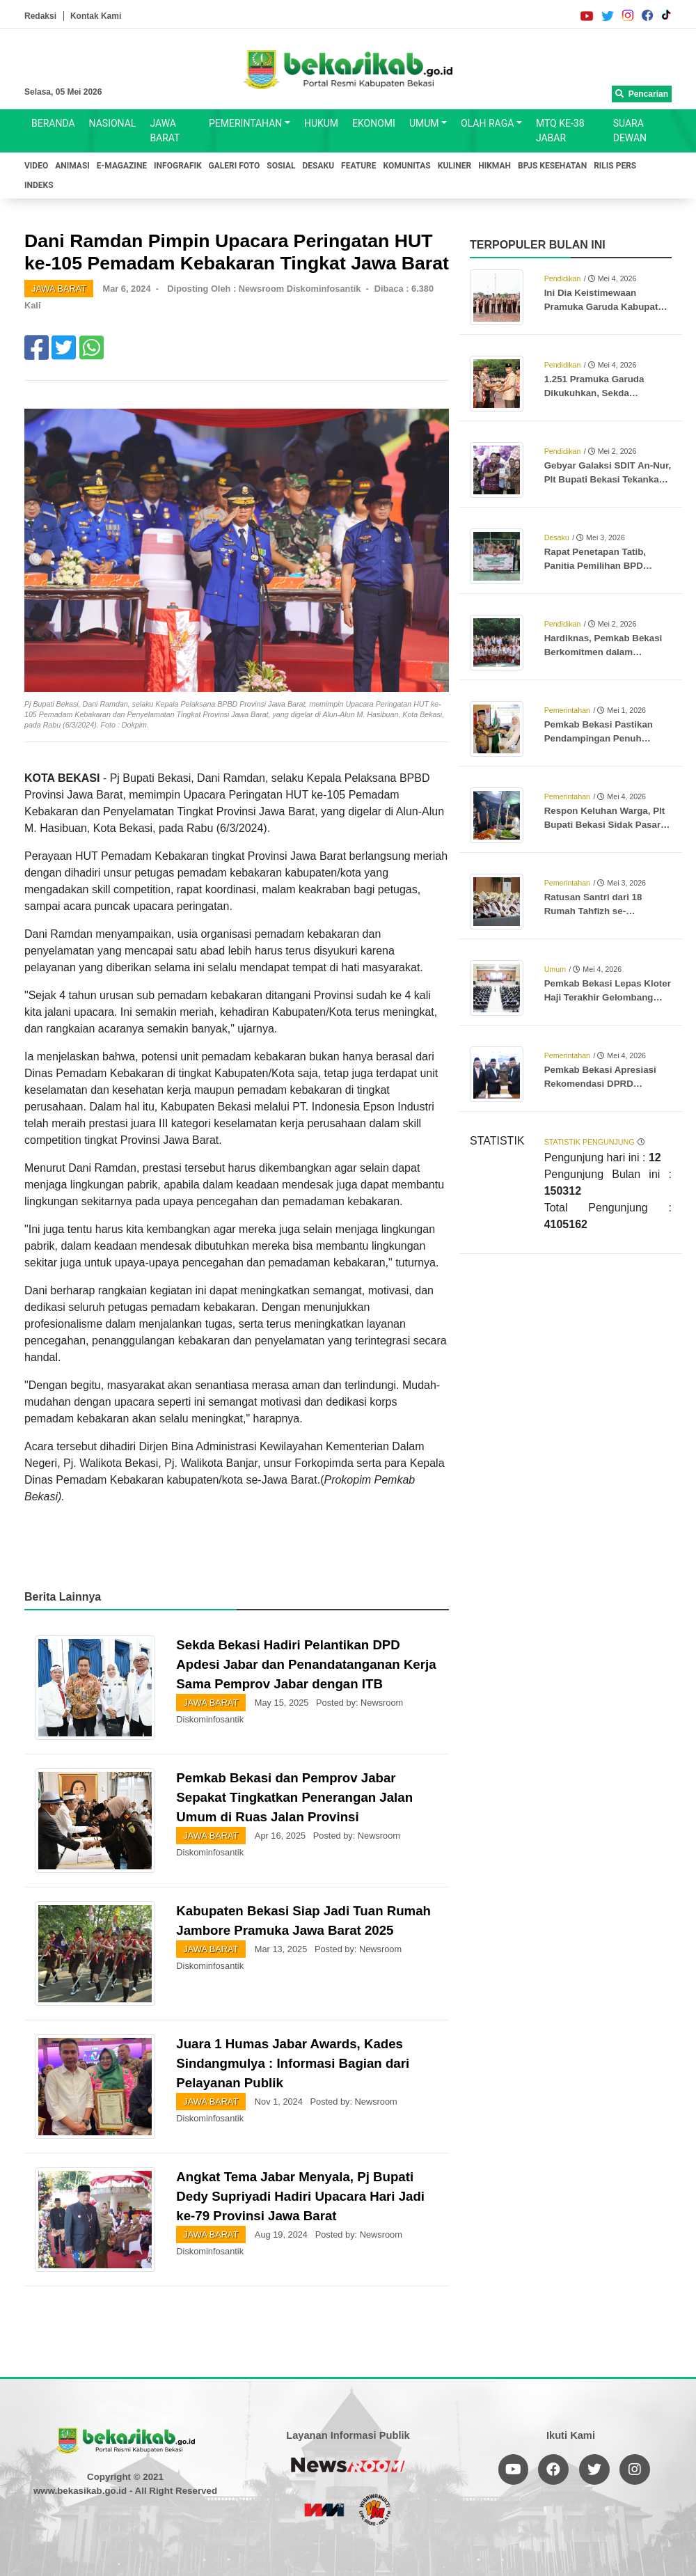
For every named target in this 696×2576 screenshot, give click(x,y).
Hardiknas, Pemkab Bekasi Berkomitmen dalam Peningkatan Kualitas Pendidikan (603, 646)
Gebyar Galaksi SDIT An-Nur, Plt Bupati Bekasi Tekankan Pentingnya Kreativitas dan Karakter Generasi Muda (607, 473)
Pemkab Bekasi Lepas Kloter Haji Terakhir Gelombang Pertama (607, 991)
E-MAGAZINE (122, 166)
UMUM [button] (424, 123)
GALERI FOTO (234, 166)
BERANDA (53, 123)
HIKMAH (494, 166)
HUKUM (321, 123)
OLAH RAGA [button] (487, 123)
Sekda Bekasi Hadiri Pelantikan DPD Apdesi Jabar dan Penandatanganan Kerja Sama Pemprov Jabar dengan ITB (306, 1664)
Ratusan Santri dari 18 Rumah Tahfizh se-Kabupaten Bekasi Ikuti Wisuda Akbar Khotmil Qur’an (595, 905)
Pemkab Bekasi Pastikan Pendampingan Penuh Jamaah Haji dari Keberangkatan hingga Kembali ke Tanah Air (598, 732)
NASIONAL (112, 123)
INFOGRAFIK (178, 166)
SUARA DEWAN (630, 130)
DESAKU (319, 166)
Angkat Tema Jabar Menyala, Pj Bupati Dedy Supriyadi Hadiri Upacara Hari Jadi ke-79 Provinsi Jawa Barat (300, 2196)
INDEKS (39, 185)
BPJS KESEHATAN (552, 166)
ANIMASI (72, 166)
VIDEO (36, 166)
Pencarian (641, 94)
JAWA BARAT (165, 130)
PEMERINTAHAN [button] (245, 123)
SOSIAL (281, 166)
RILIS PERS (615, 166)
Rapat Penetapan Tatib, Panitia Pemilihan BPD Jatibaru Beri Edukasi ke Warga (598, 560)
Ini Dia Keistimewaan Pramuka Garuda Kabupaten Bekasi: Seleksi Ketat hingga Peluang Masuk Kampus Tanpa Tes (607, 301)
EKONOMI (373, 123)
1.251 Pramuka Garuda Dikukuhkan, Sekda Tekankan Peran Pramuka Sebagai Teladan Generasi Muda (601, 387)
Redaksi (40, 16)
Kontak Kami (95, 16)
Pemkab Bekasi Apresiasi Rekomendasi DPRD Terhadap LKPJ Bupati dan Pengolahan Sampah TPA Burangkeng (603, 1078)
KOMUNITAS (407, 166)
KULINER (454, 166)
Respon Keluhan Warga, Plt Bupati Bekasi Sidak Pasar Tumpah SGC (604, 819)
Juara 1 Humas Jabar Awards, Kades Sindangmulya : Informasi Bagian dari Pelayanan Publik (292, 2063)
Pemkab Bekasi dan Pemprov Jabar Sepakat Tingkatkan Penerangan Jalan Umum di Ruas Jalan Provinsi (294, 1797)
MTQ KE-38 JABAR (560, 130)
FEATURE (358, 166)
